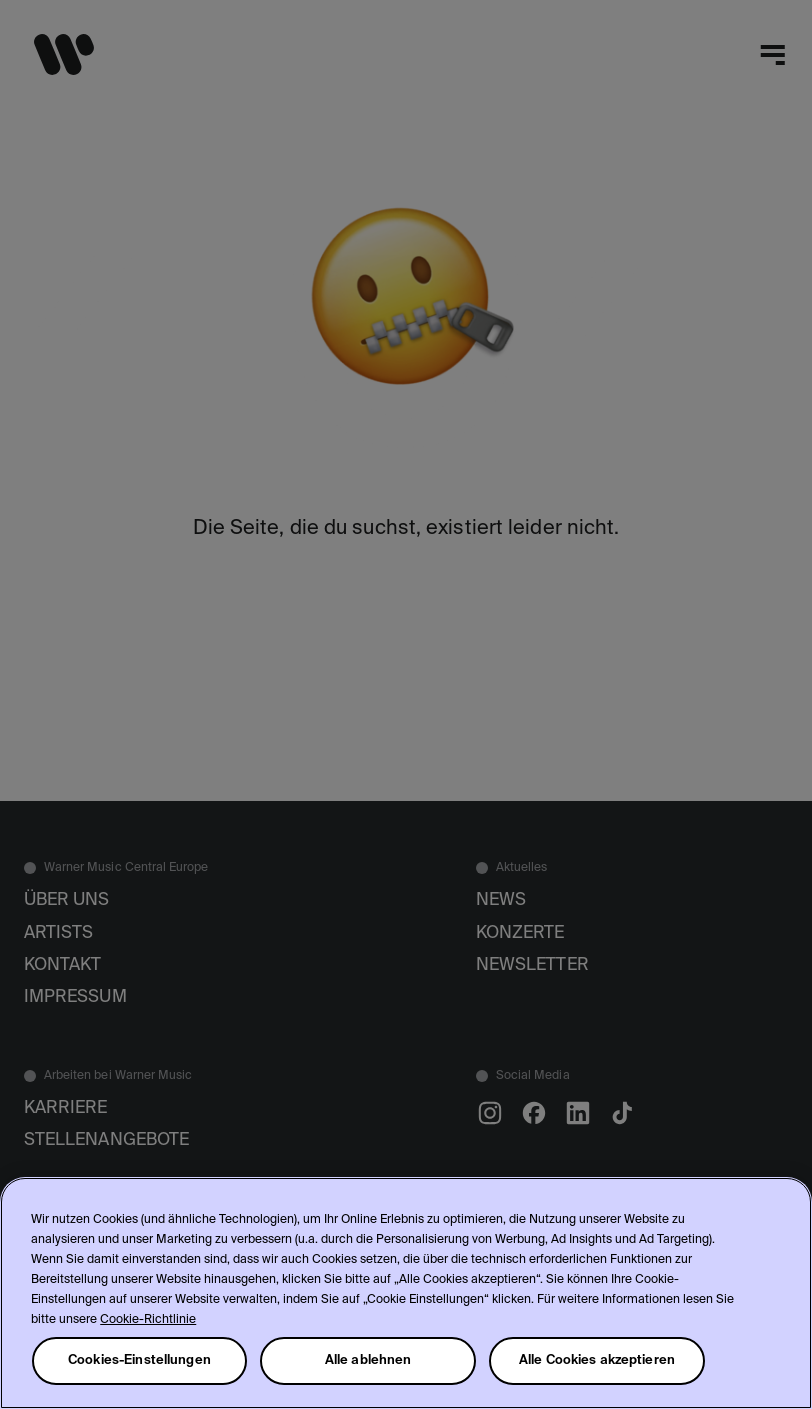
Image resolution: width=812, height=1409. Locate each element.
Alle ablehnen (368, 1360)
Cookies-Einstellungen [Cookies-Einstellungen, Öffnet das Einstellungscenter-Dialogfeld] (139, 1360)
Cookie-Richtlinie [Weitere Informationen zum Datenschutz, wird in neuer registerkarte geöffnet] (148, 1320)
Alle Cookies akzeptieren (597, 1360)
